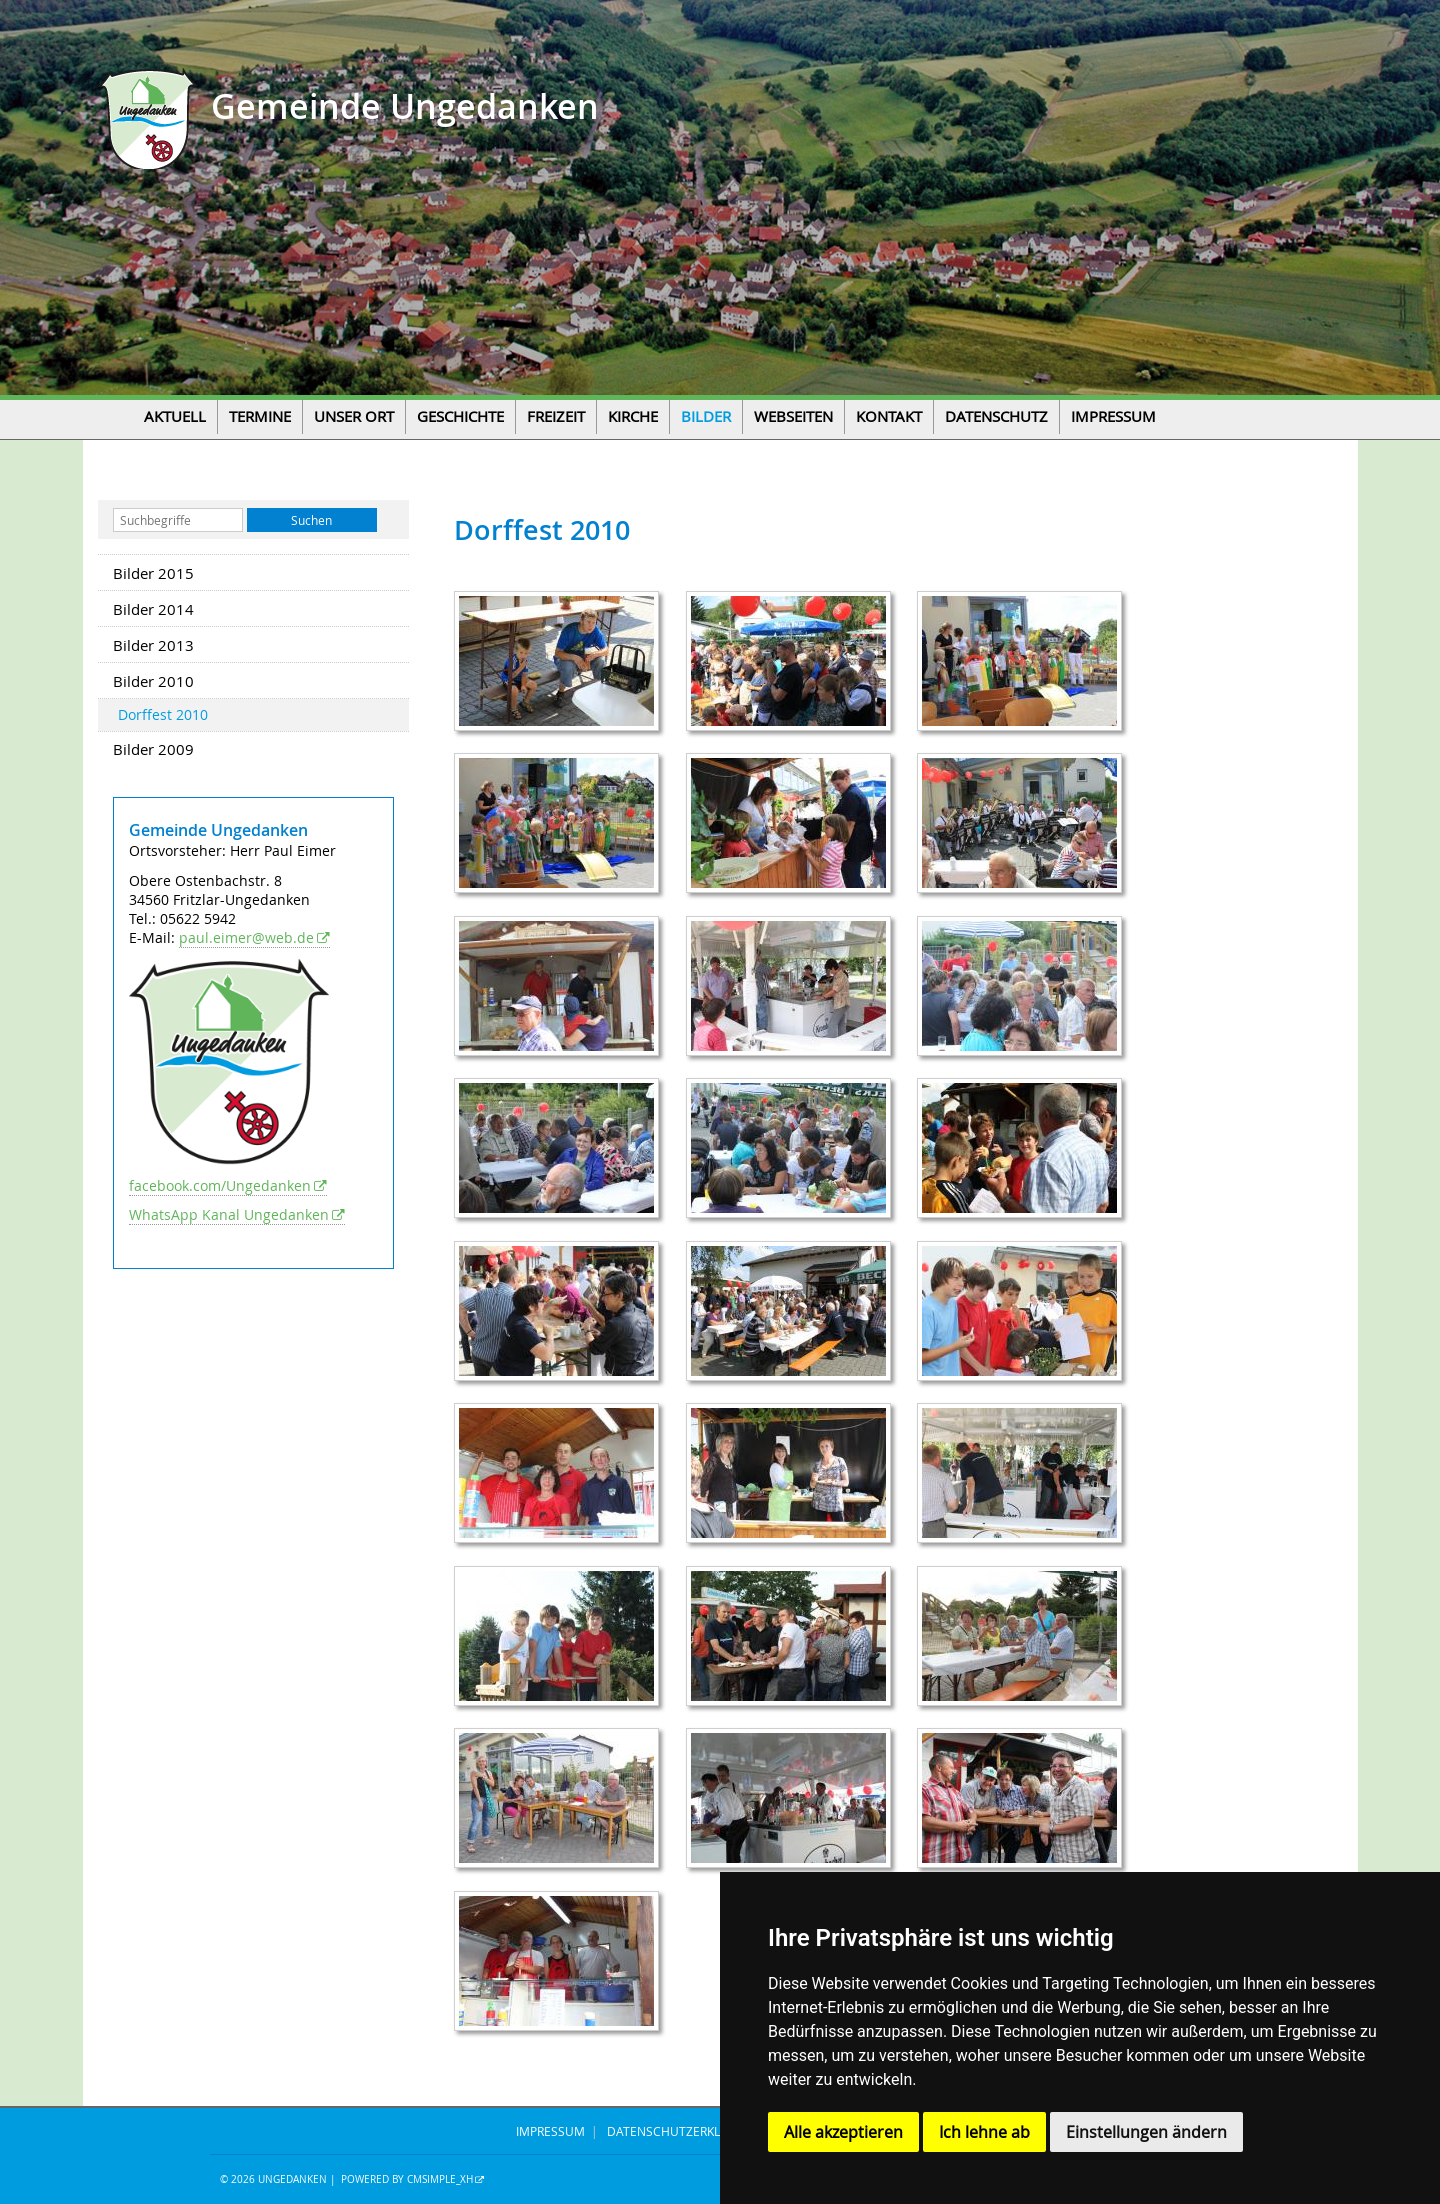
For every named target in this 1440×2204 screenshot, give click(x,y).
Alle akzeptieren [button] (843, 2132)
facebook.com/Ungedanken (220, 1185)
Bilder (706, 416)
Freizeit (556, 416)
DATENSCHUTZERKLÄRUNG (684, 2131)
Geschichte (460, 416)
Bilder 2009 (153, 749)
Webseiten (793, 416)
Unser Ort (354, 416)
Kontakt (889, 416)
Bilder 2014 (153, 609)
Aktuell (175, 416)
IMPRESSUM (550, 2131)
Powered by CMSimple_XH (407, 2179)
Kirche (633, 416)
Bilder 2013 (153, 645)
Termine (260, 416)
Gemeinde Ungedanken (400, 106)
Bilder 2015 (153, 573)
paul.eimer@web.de (246, 937)
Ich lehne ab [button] (984, 2132)
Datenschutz (996, 416)
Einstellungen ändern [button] (1146, 2132)
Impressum (1113, 416)
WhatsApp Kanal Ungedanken (229, 1214)
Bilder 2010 (153, 681)
